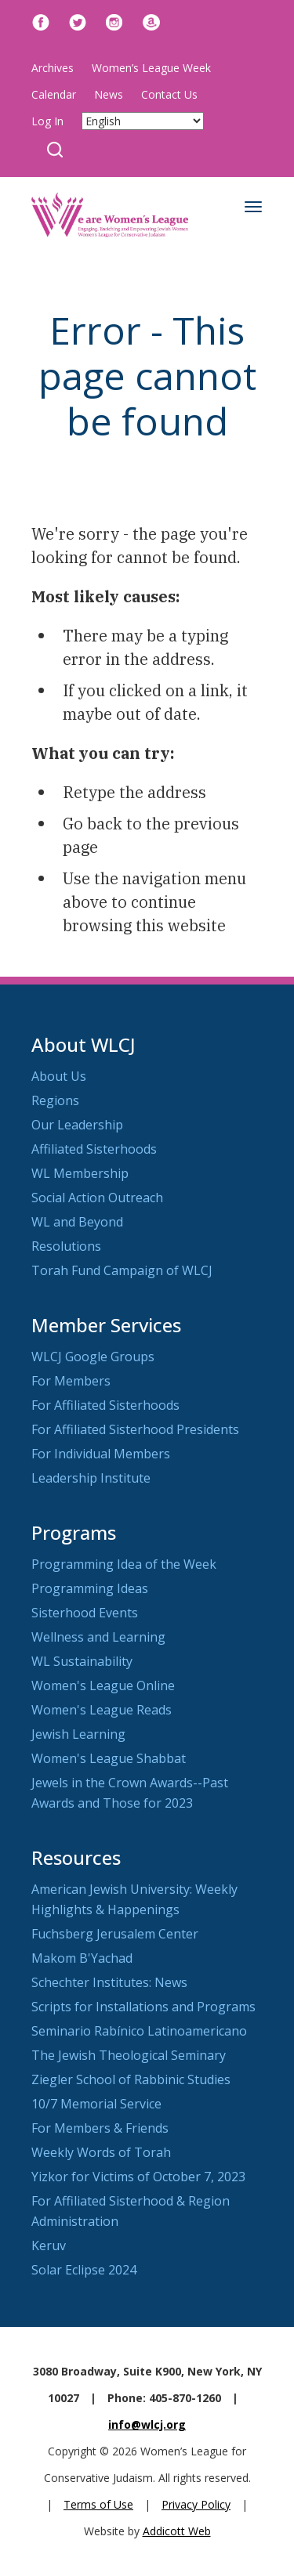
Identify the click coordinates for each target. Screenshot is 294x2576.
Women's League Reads (101, 1709)
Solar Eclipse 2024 (83, 2269)
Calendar (53, 94)
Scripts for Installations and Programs (143, 2006)
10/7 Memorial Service (96, 2103)
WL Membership (80, 1173)
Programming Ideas (89, 1588)
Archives (52, 67)
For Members (71, 1380)
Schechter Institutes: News (109, 1982)
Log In (47, 121)
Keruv (48, 2245)
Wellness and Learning (98, 1637)
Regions (55, 1100)
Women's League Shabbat (108, 1758)
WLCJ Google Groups (92, 1356)
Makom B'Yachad (81, 1958)
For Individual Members (100, 1453)
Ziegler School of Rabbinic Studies (130, 2079)
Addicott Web (177, 2531)
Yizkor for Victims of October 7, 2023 (138, 2176)
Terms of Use (98, 2504)
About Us (58, 1076)
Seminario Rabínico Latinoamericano (139, 2030)
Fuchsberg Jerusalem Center (114, 1933)
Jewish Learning (78, 1734)
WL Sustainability (81, 1661)
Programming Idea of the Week (123, 1564)
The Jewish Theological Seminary (128, 2055)
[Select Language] (143, 121)
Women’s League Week (151, 67)
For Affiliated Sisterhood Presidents (135, 1429)
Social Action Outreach (97, 1197)
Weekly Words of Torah (101, 2152)
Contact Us (169, 94)
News (108, 94)
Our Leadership (77, 1124)
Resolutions (66, 1246)
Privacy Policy (196, 2504)
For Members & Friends (100, 2128)
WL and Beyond (77, 1221)
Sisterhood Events (84, 1612)
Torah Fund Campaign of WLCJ (121, 1270)
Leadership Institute (91, 1478)
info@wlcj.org (147, 2424)
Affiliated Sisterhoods (94, 1149)
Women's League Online (103, 1685)
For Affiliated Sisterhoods (105, 1405)
